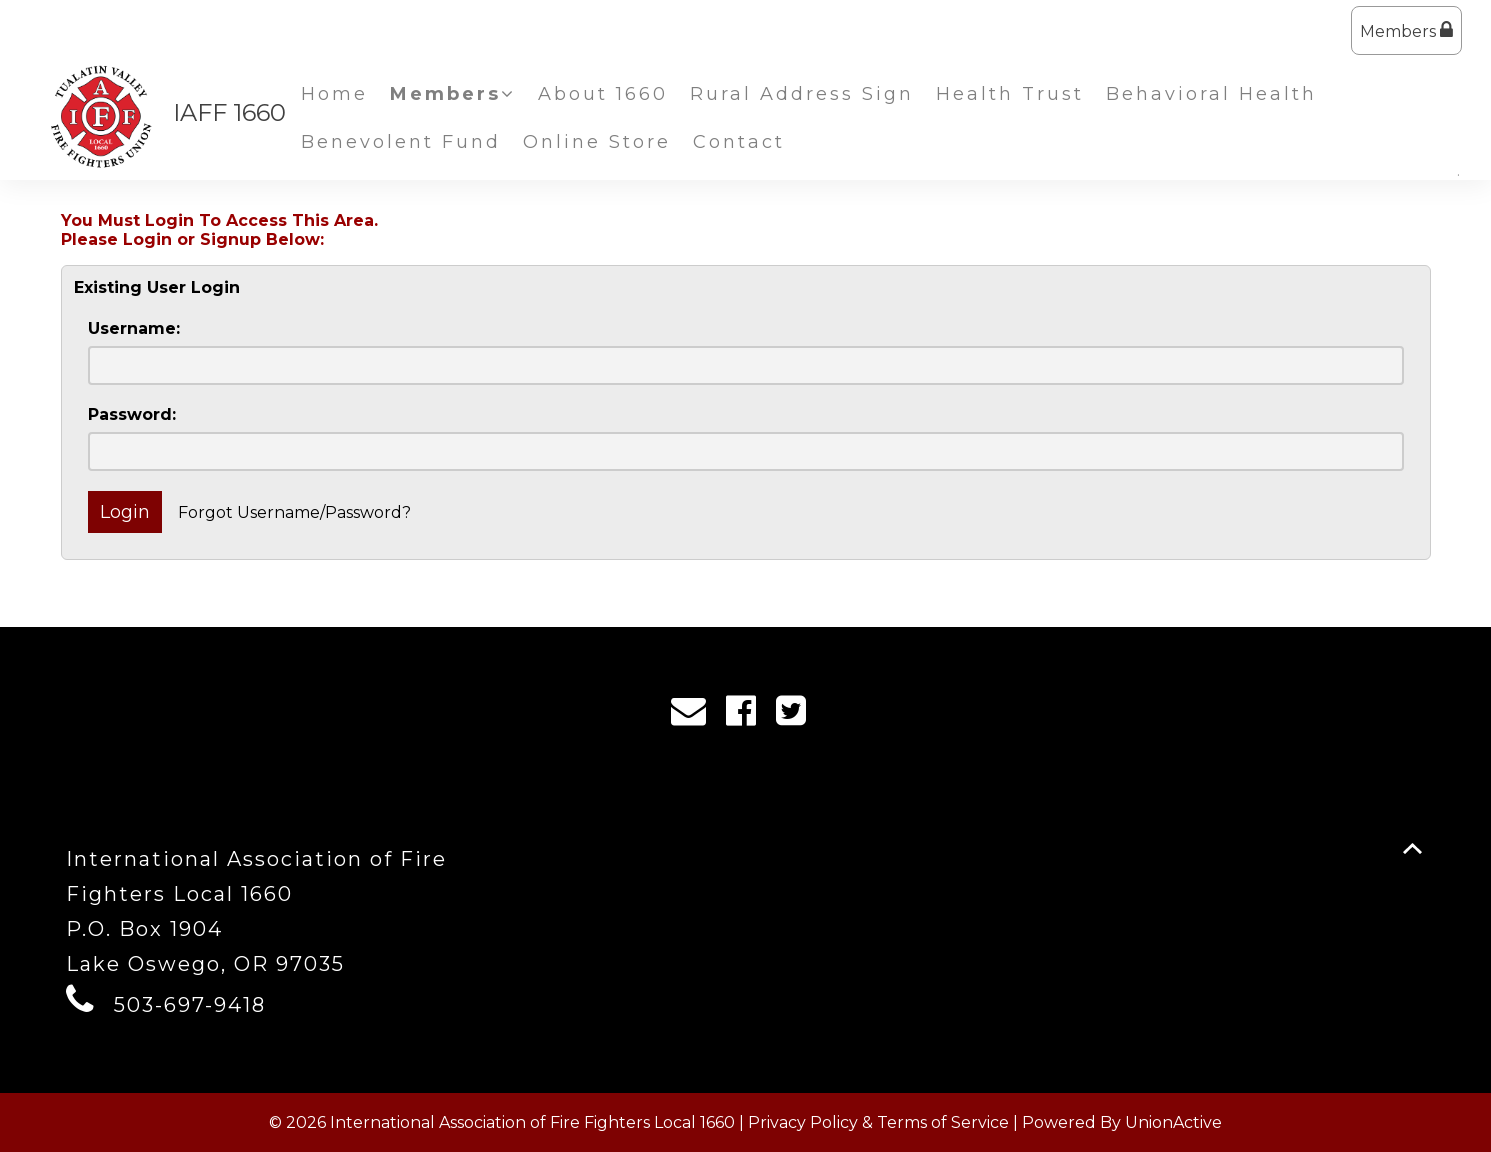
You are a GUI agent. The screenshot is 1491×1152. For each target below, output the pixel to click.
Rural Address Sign (802, 94)
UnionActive (1173, 1122)
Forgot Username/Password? (294, 512)
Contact (739, 142)
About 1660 (603, 94)
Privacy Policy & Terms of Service (878, 1122)
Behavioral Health (1211, 94)
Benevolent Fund (401, 142)
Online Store (597, 142)
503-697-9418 (190, 1005)
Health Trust (1010, 94)
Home (334, 94)
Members (1406, 30)
